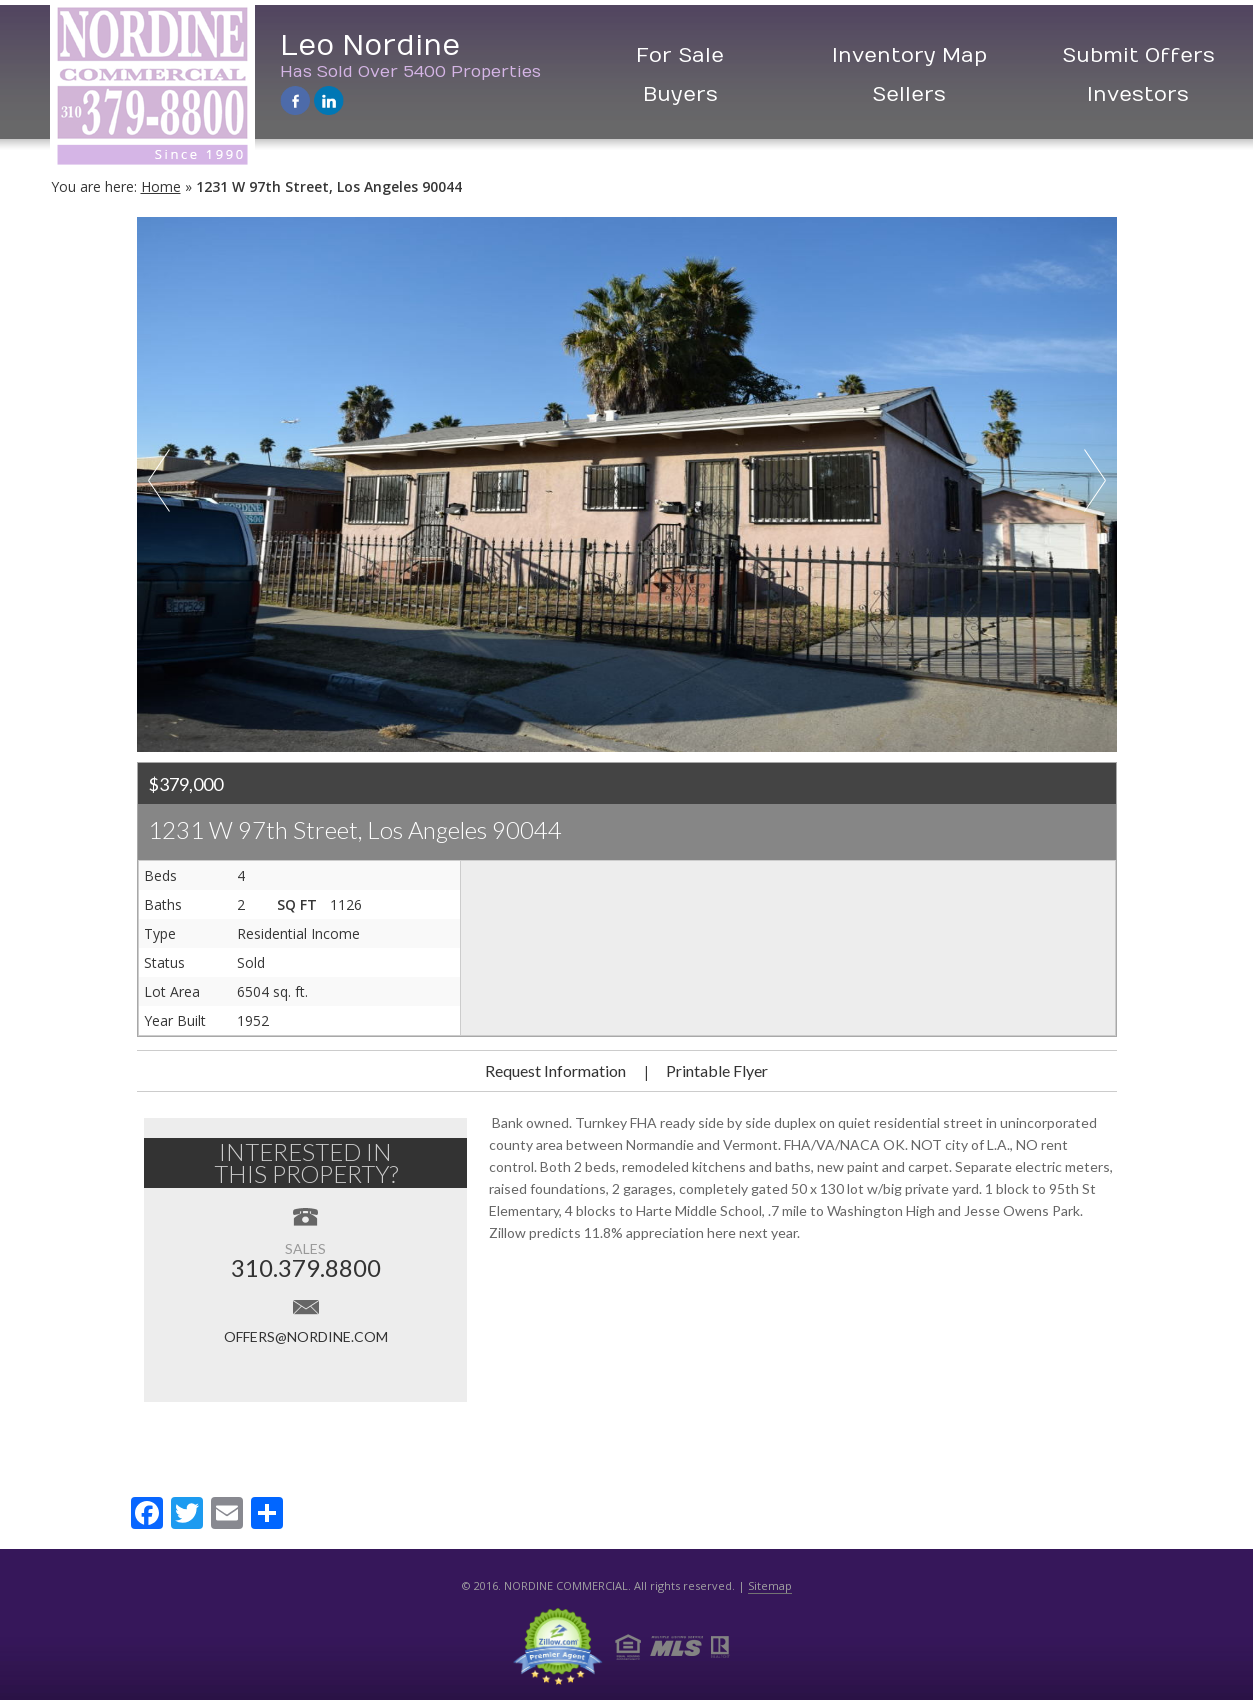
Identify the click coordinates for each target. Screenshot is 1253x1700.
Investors (1138, 94)
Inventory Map (909, 55)
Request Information (555, 1070)
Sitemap (770, 1585)
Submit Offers (1138, 55)
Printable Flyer (717, 1070)
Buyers (680, 94)
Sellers (909, 94)
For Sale (680, 55)
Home (161, 186)
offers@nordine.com (306, 1336)
